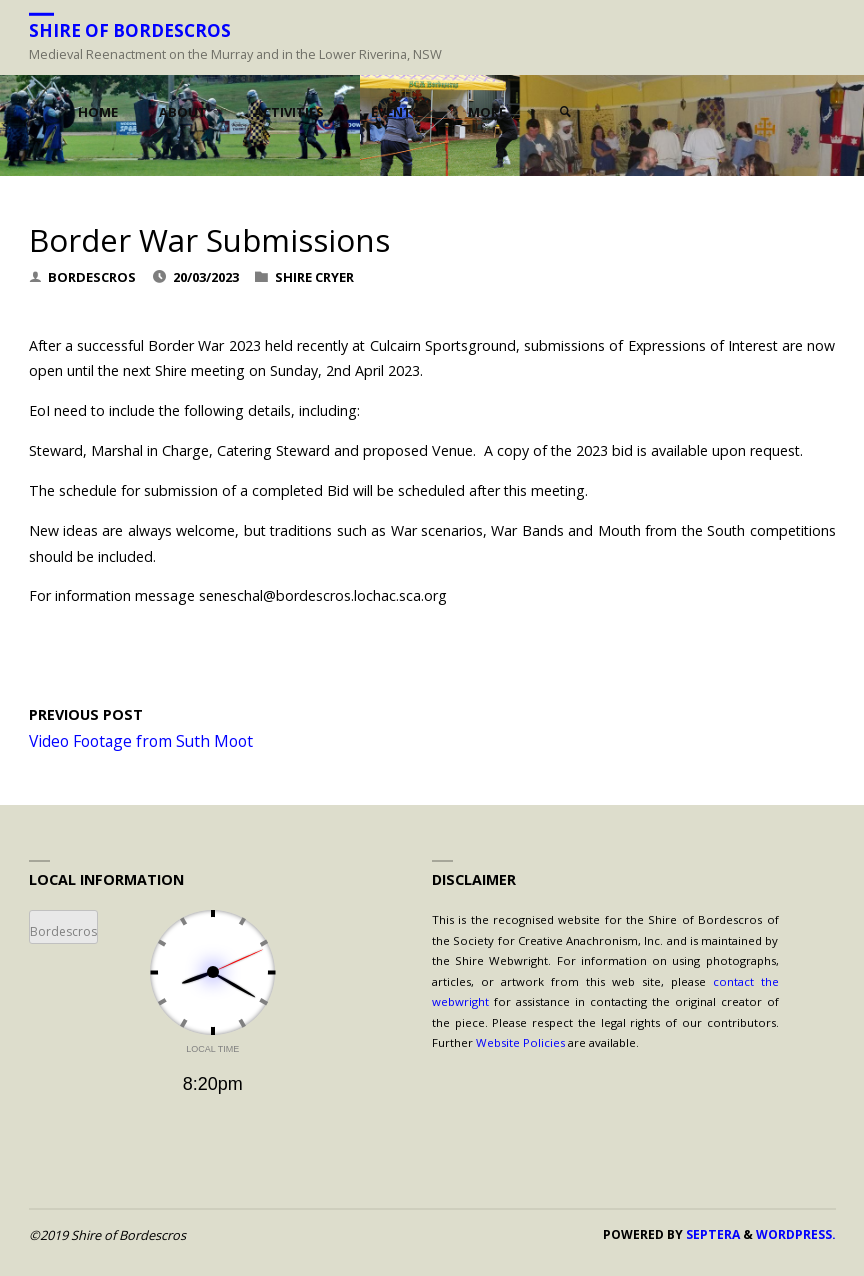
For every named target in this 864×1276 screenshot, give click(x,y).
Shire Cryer (314, 277)
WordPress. (796, 1234)
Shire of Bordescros (130, 29)
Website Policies (520, 1042)
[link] (565, 112)
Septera (711, 1234)
